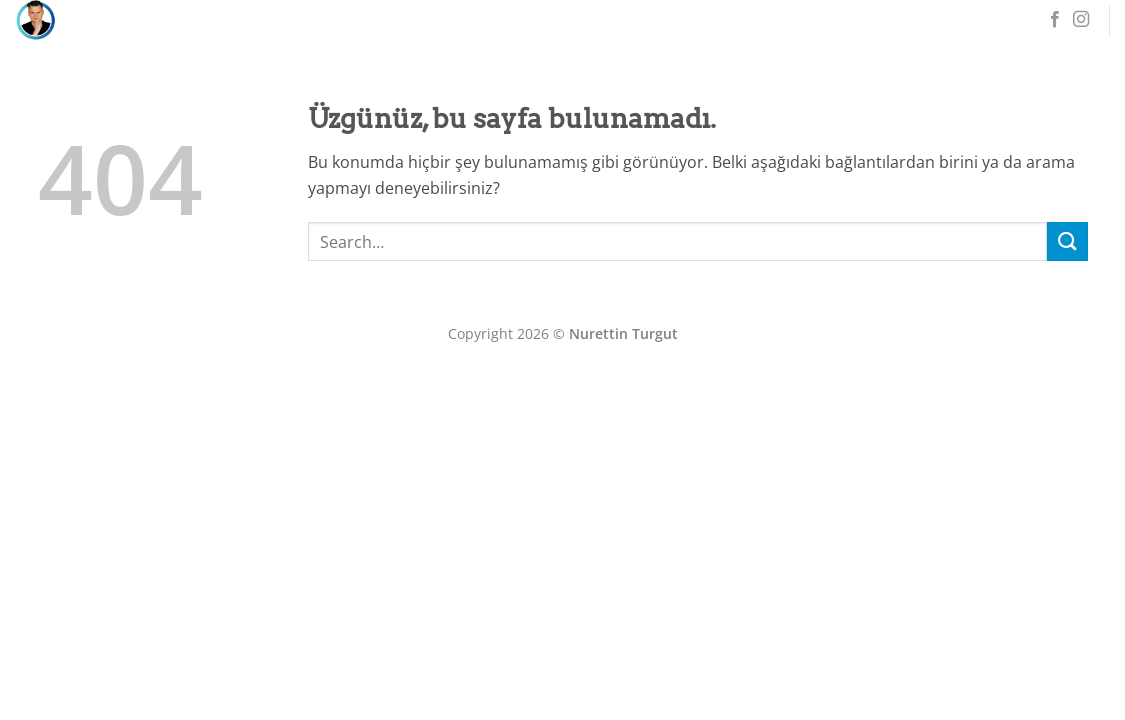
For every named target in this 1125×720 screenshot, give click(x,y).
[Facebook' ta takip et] (1055, 20)
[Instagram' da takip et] (1081, 20)
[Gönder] (1067, 241)
